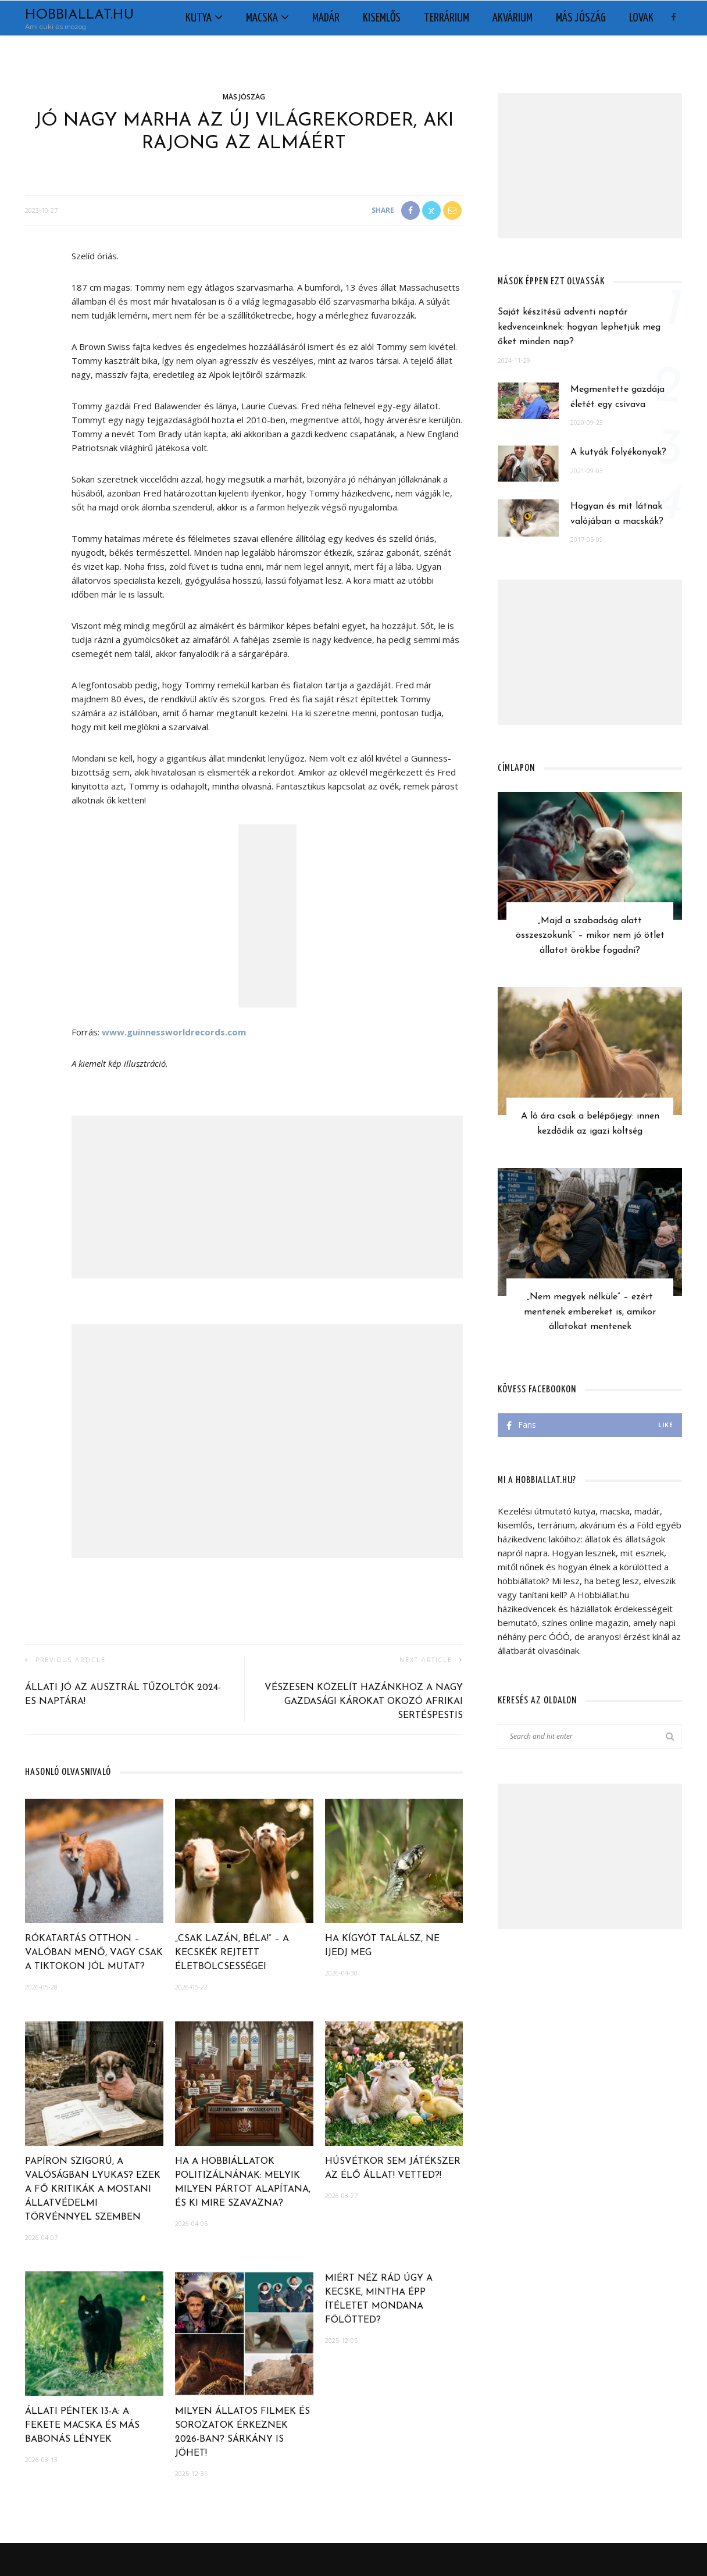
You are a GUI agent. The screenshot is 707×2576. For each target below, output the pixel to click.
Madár (326, 18)
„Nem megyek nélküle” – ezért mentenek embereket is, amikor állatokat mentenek (590, 1311)
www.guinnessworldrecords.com (174, 1032)
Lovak (641, 18)
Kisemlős (382, 18)
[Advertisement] (267, 1197)
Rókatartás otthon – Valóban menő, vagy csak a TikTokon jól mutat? (94, 1952)
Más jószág (581, 18)
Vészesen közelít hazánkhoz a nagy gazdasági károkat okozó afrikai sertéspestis (364, 1701)
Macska (262, 18)
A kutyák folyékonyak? (618, 452)
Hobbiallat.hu (79, 15)
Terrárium (446, 18)
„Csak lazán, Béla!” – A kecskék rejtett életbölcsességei (232, 1952)
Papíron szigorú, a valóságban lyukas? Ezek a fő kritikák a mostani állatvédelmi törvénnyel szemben (92, 2189)
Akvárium (512, 18)
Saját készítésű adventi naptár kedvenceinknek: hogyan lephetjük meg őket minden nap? (579, 327)
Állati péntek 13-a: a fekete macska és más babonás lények (82, 2425)
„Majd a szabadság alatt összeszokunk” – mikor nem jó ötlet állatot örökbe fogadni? (590, 935)
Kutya (198, 18)
